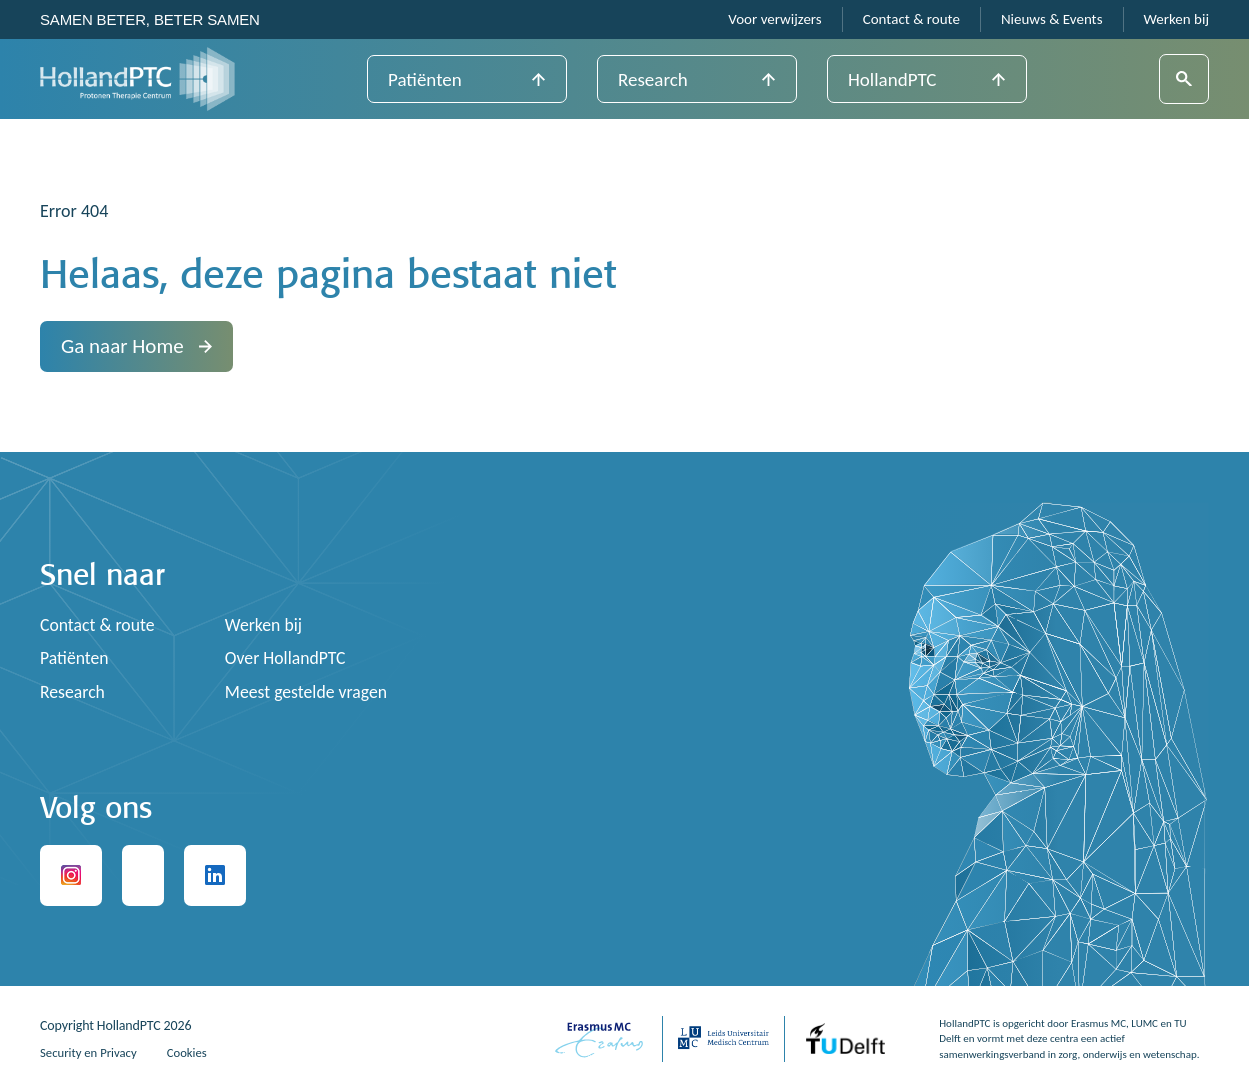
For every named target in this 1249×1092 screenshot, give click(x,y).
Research (653, 79)
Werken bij (1176, 19)
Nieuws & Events (1052, 19)
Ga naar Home (136, 346)
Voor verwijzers (774, 19)
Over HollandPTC (290, 657)
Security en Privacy (93, 1052)
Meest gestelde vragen (312, 691)
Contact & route (911, 19)
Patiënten (425, 79)
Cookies (199, 1052)
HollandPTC (892, 79)
